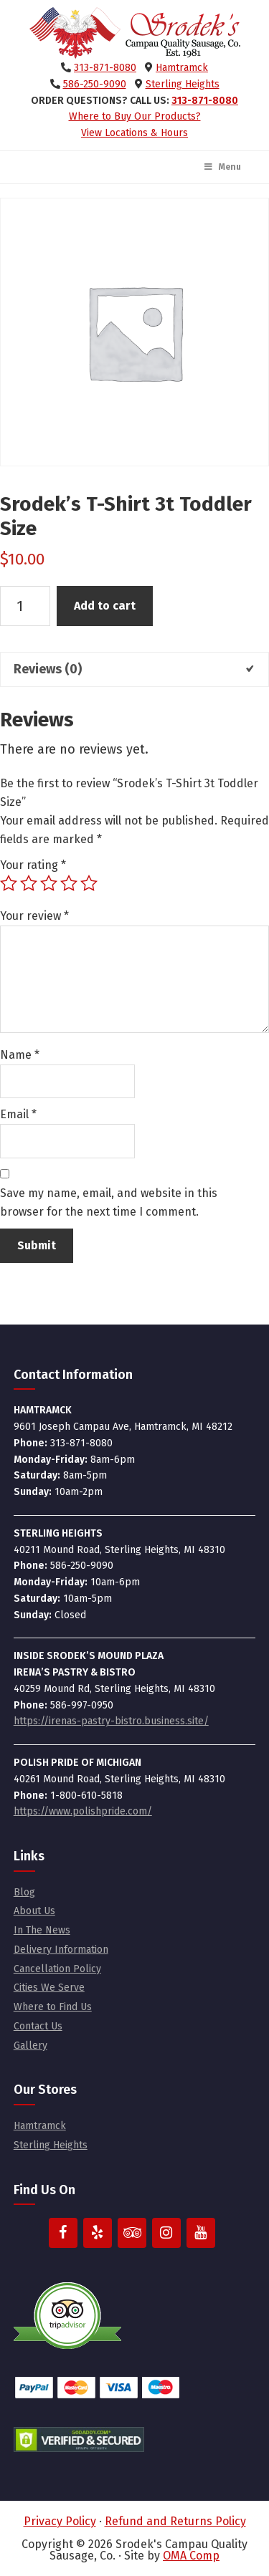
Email (18, 1114)
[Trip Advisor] (132, 2233)
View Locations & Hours (134, 133)
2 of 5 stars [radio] (28, 883)
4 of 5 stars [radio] (68, 883)
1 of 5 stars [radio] (8, 883)
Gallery (30, 2045)
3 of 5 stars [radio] (48, 883)
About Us (34, 1911)
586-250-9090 (94, 84)
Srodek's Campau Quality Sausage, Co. (134, 33)
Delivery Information (61, 1949)
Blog (24, 1892)
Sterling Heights (183, 84)
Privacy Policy (60, 2521)
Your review (34, 916)
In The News (42, 1930)
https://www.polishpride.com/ (83, 1811)
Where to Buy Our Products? (135, 116)
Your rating (33, 865)
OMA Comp (191, 2555)
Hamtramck (182, 68)
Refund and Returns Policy (175, 2521)
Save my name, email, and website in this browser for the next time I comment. (108, 1202)
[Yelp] (97, 2233)
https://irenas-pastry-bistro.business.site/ (111, 1721)
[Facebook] (63, 2233)
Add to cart (105, 605)
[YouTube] (201, 2233)
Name (19, 1055)
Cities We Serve (49, 1987)
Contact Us (38, 2026)
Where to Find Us (53, 2007)
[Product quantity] (25, 606)
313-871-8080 (105, 68)
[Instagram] (166, 2233)
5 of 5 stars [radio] (89, 883)
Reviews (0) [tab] (48, 669)
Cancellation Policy (57, 1969)
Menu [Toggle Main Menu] (221, 167)
